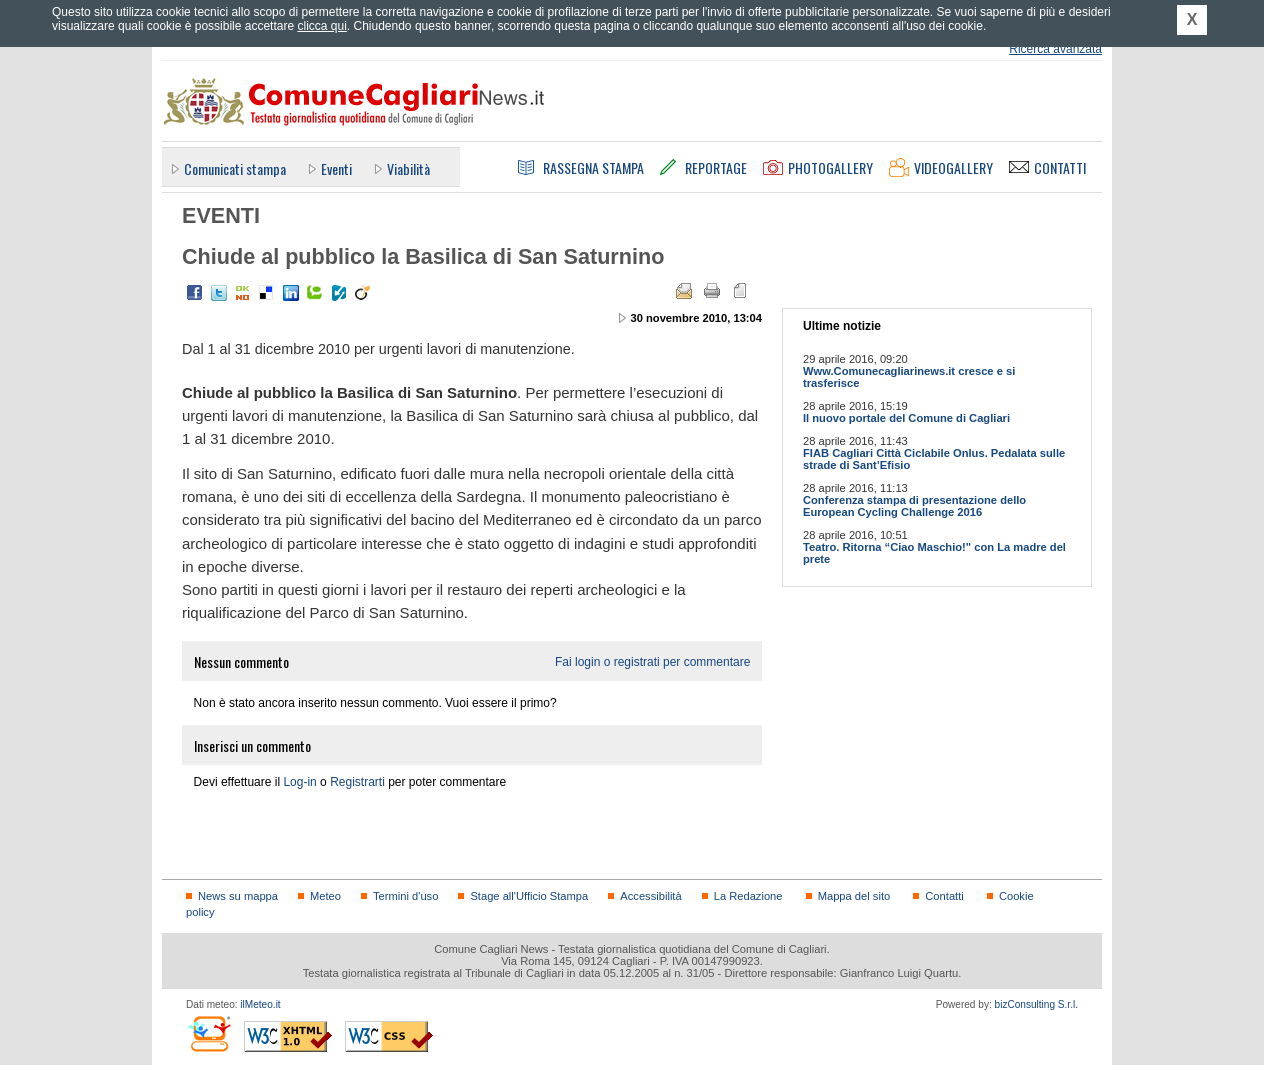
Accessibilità (650, 896)
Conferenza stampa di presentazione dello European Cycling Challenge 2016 (914, 506)
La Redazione (748, 896)
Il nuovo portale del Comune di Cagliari (906, 418)
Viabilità (408, 168)
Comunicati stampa (235, 168)
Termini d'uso (405, 896)
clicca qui (321, 26)
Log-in (299, 782)
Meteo (325, 896)
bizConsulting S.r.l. (1036, 1004)
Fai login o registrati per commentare (652, 662)
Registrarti (357, 782)
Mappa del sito (854, 896)
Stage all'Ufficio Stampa (529, 896)
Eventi (336, 168)
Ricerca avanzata (1055, 49)
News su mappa (238, 896)
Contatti (944, 896)
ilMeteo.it (260, 1004)
